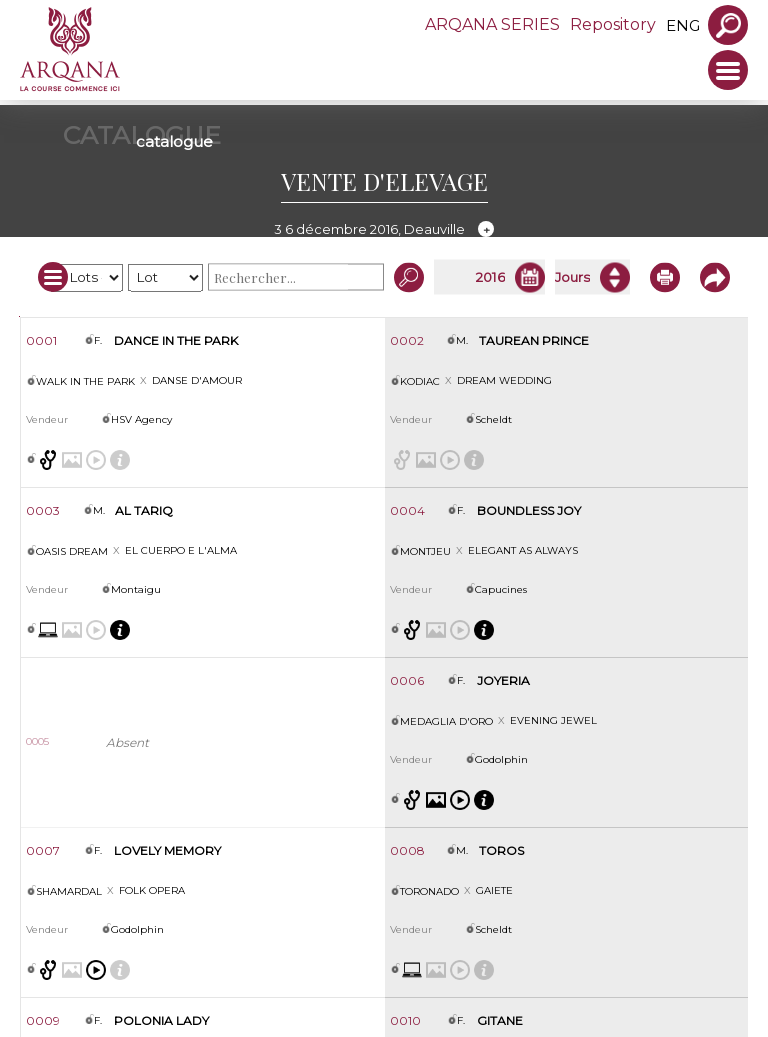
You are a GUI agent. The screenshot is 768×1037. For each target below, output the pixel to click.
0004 (407, 510)
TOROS (501, 850)
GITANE (500, 1020)
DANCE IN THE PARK (176, 340)
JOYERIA (503, 680)
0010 (405, 1020)
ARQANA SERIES (492, 24)
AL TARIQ (144, 510)
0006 (407, 680)
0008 (407, 850)
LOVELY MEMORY (167, 850)
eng (683, 25)
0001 (41, 340)
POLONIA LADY (161, 1020)
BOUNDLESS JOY (529, 510)
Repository (613, 24)
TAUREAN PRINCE (534, 340)
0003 (43, 510)
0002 (407, 340)
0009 (43, 1020)
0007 (43, 850)
